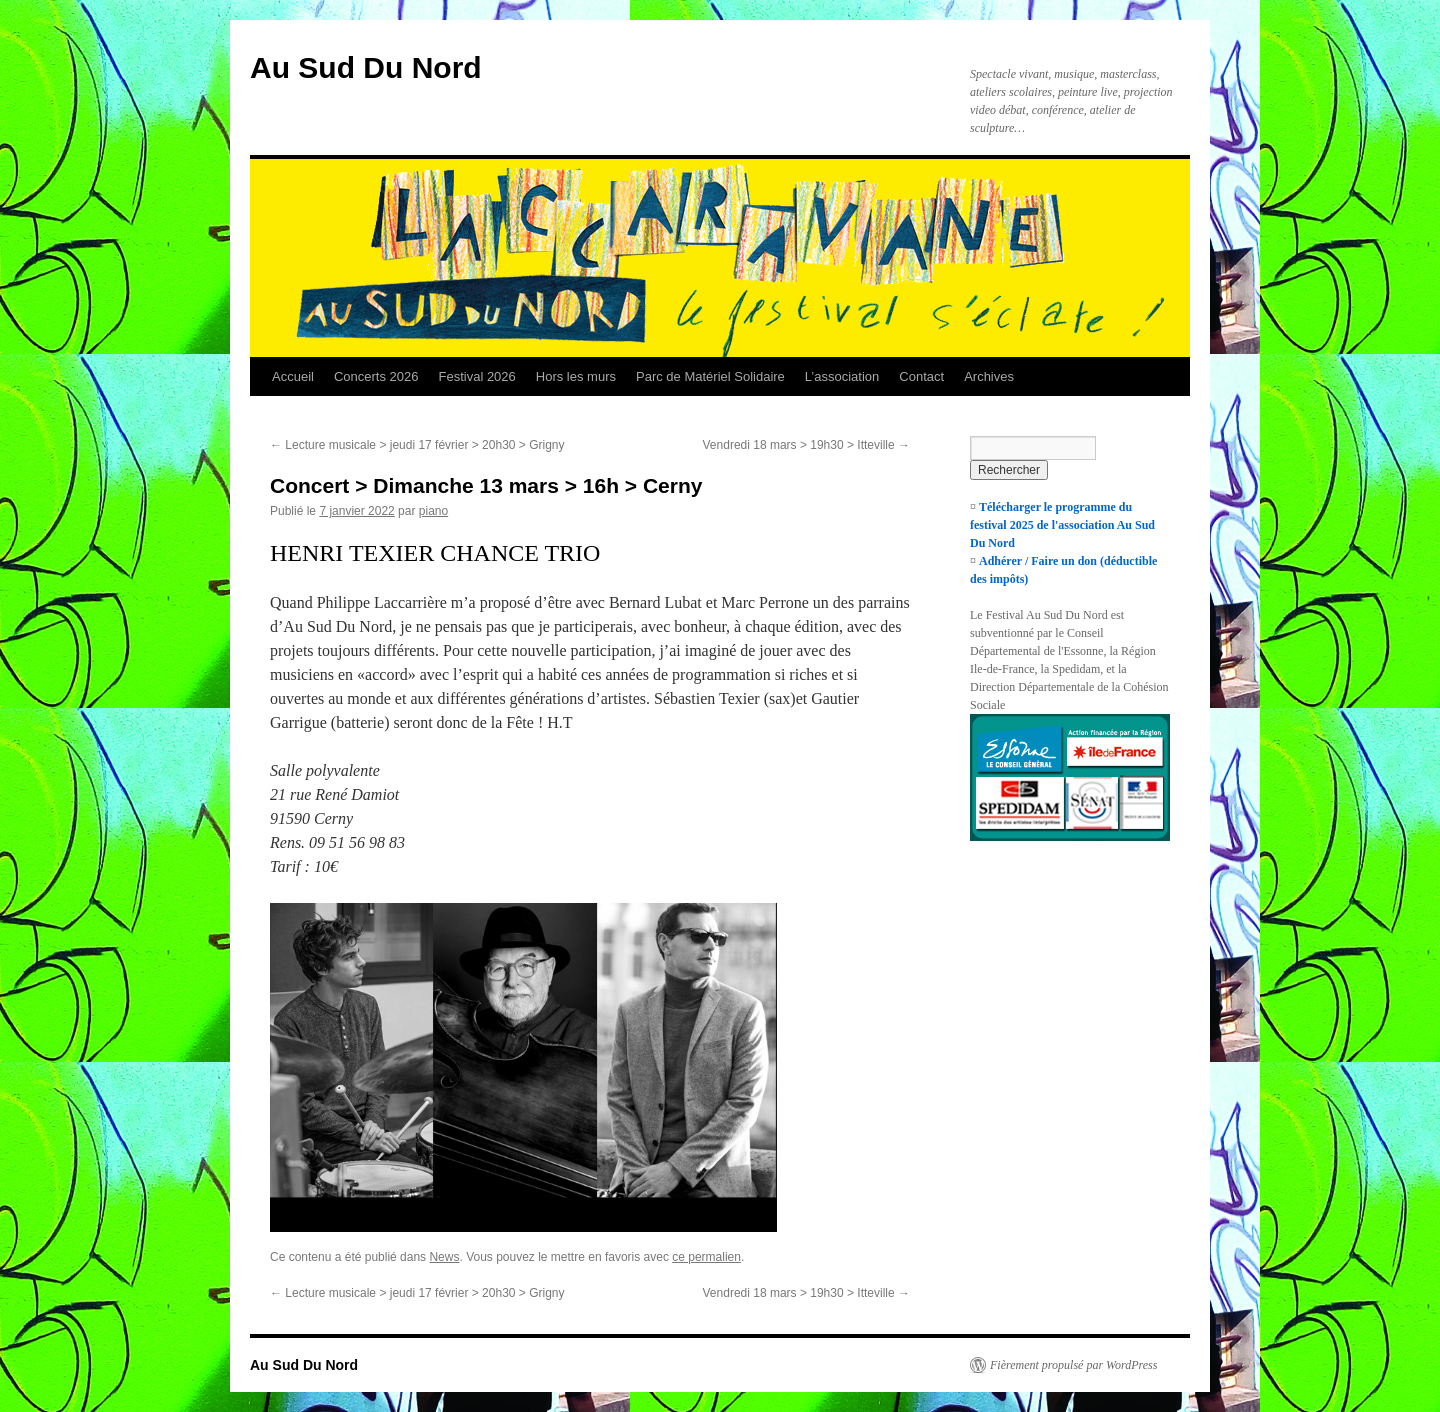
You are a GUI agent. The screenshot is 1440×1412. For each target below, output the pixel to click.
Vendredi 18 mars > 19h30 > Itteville (806, 445)
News (444, 1257)
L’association (842, 376)
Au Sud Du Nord (366, 67)
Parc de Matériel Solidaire (710, 376)
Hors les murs (576, 376)
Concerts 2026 (376, 376)
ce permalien (706, 1257)
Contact (921, 376)
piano (433, 511)
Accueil (293, 376)
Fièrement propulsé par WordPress (1073, 1365)
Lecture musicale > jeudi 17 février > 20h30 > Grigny (417, 445)
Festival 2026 (476, 376)
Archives (989, 376)
